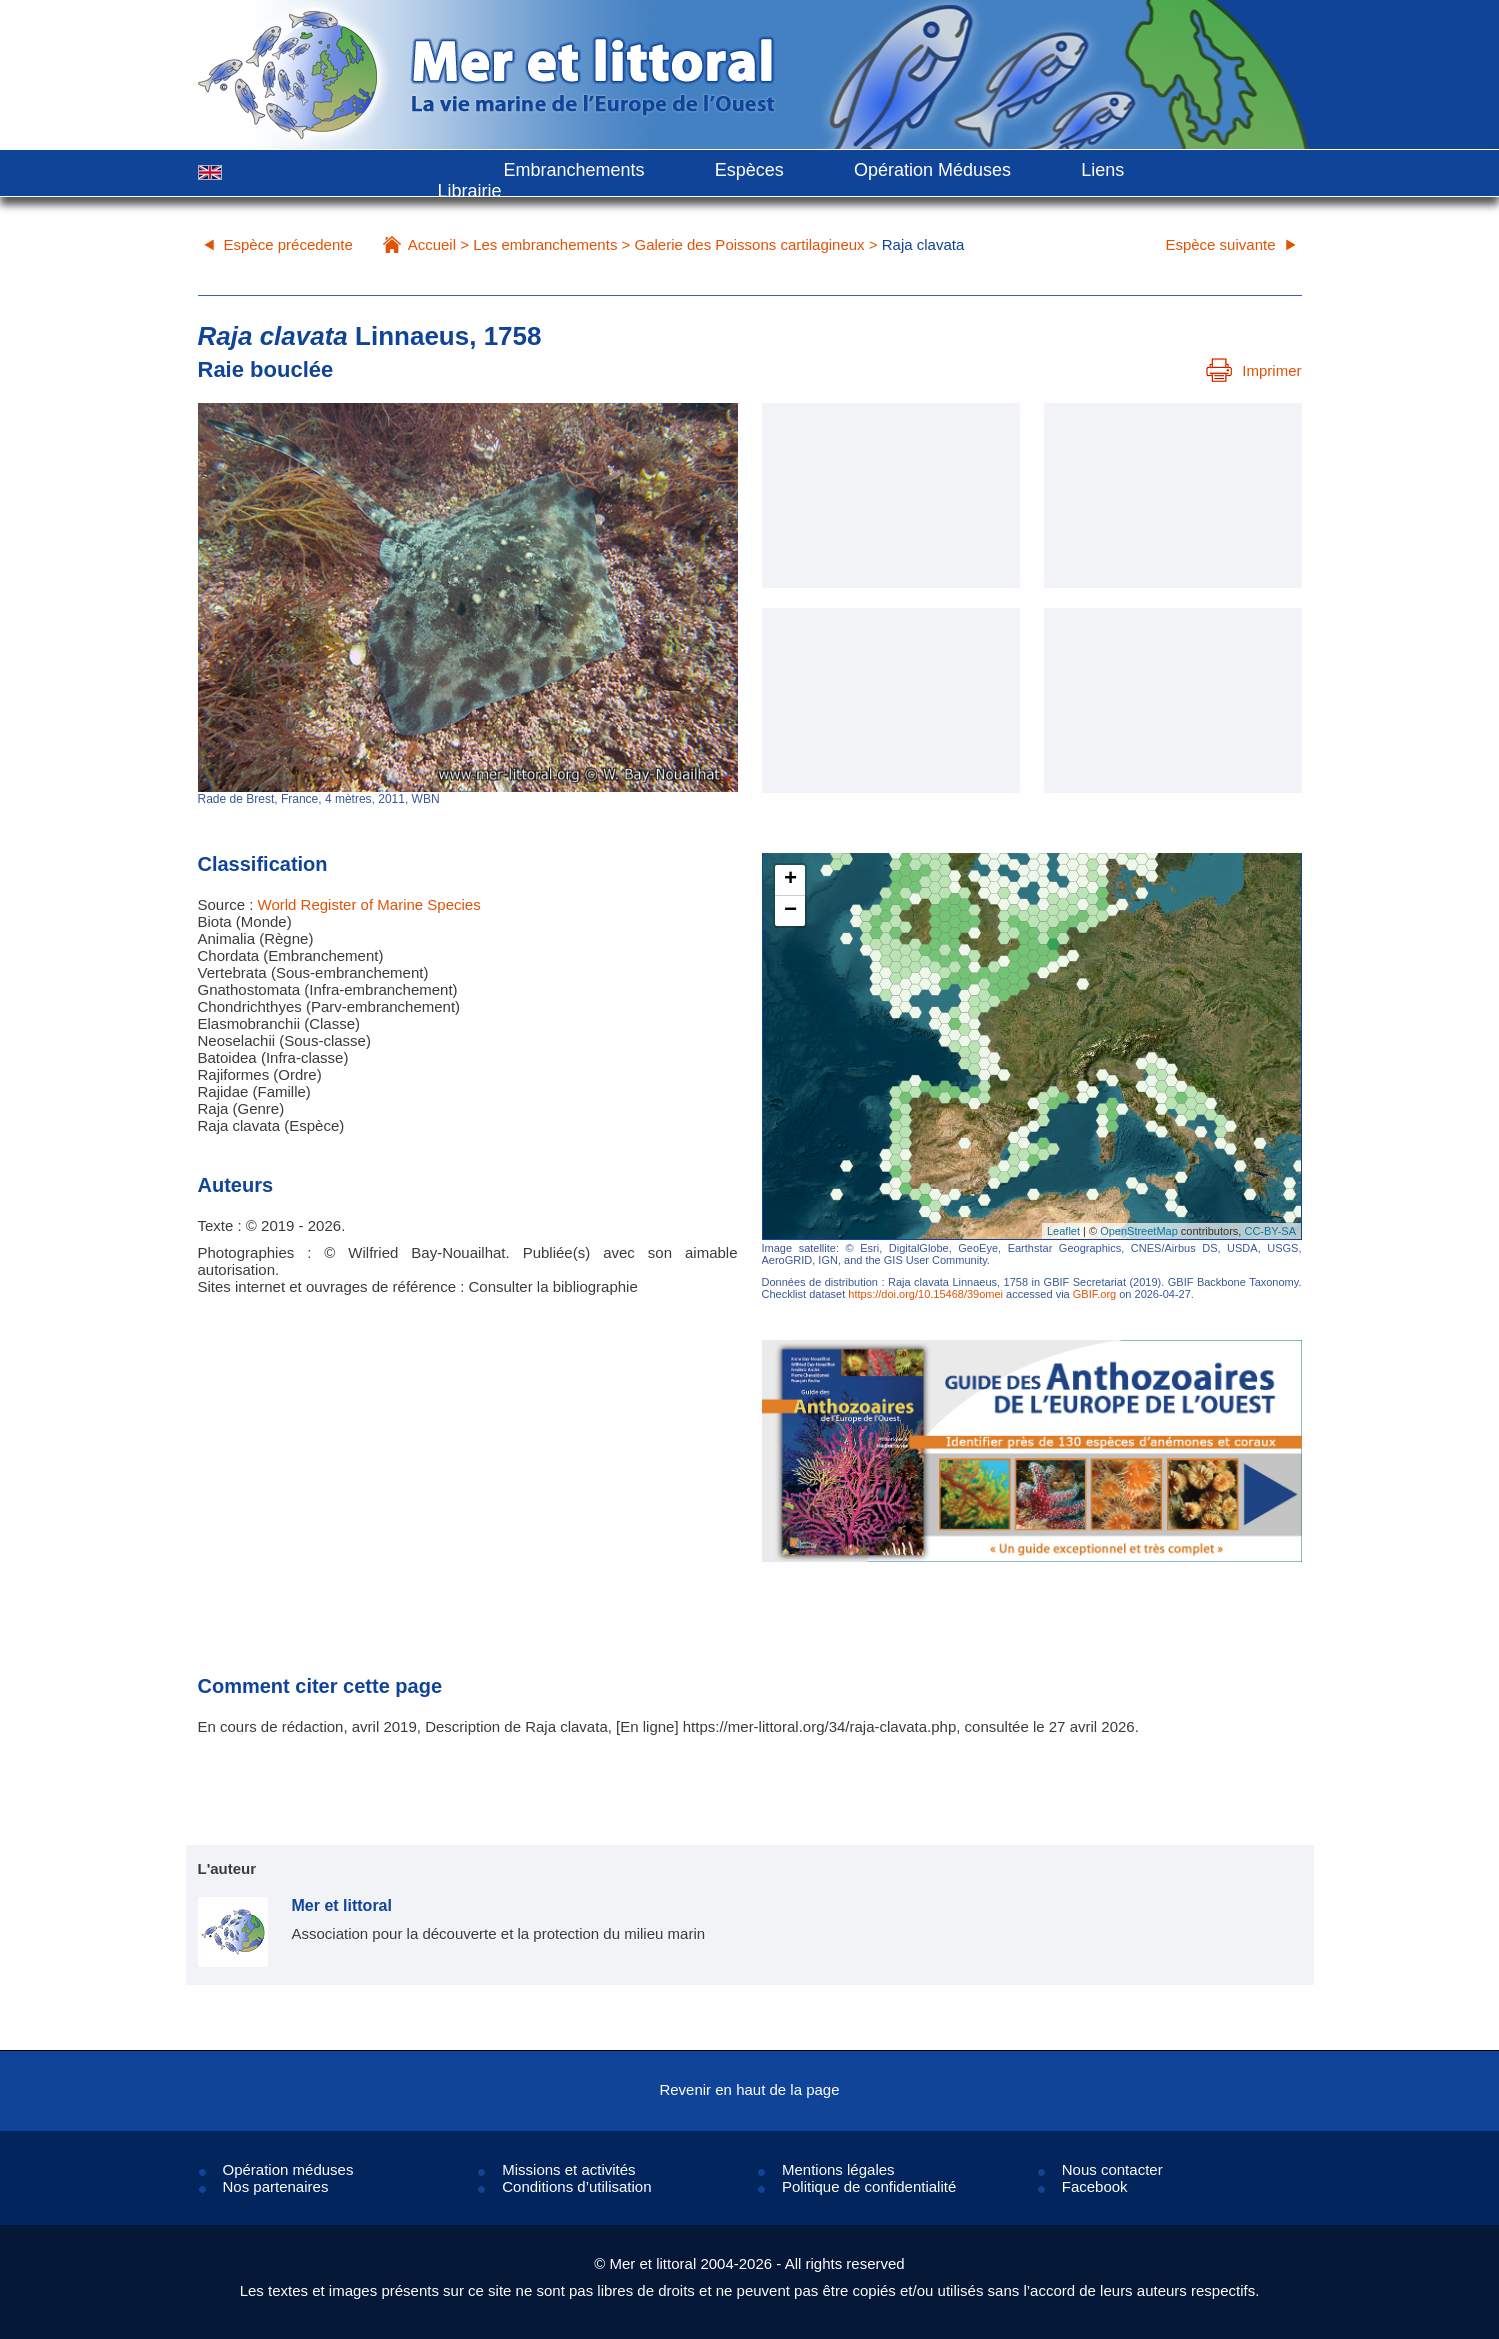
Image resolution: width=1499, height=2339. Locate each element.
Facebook (1095, 2186)
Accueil (432, 244)
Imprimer (1253, 370)
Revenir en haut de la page (749, 2089)
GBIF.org (1094, 1294)
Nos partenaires (276, 2186)
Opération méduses (288, 2169)
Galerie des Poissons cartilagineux (750, 244)
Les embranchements (545, 244)
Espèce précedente (288, 244)
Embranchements (574, 170)
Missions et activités (568, 2169)
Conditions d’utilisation (576, 2186)
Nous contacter (1112, 2169)
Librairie (470, 191)
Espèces (749, 170)
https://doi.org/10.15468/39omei (925, 1294)
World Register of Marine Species (369, 904)
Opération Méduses (932, 170)
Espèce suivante (1220, 244)
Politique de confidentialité (869, 2186)
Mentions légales (838, 2169)
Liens (1102, 170)
